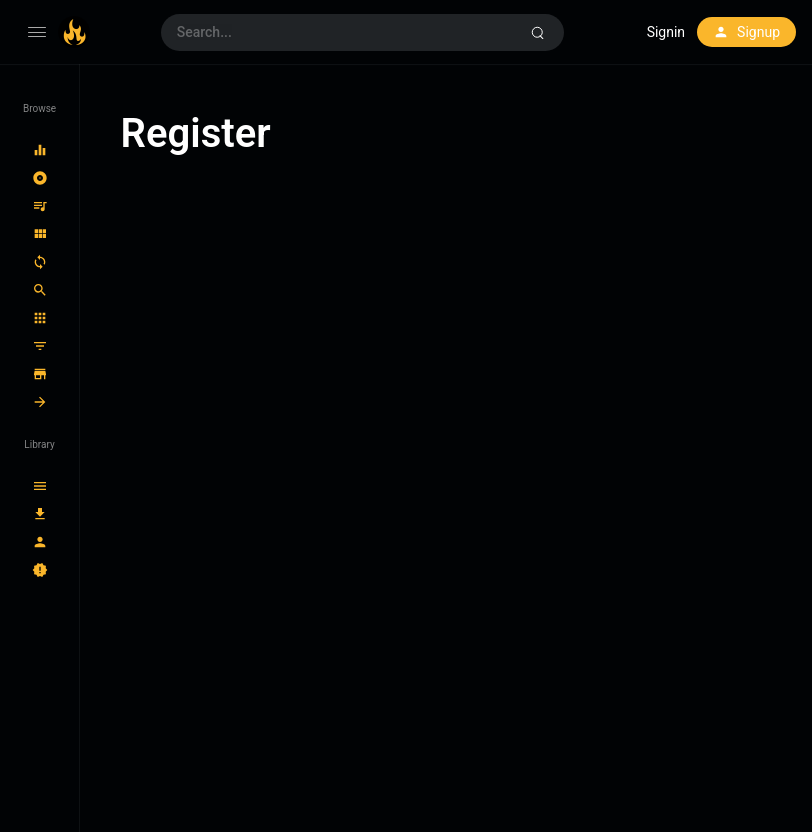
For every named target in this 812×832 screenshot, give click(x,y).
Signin (666, 32)
